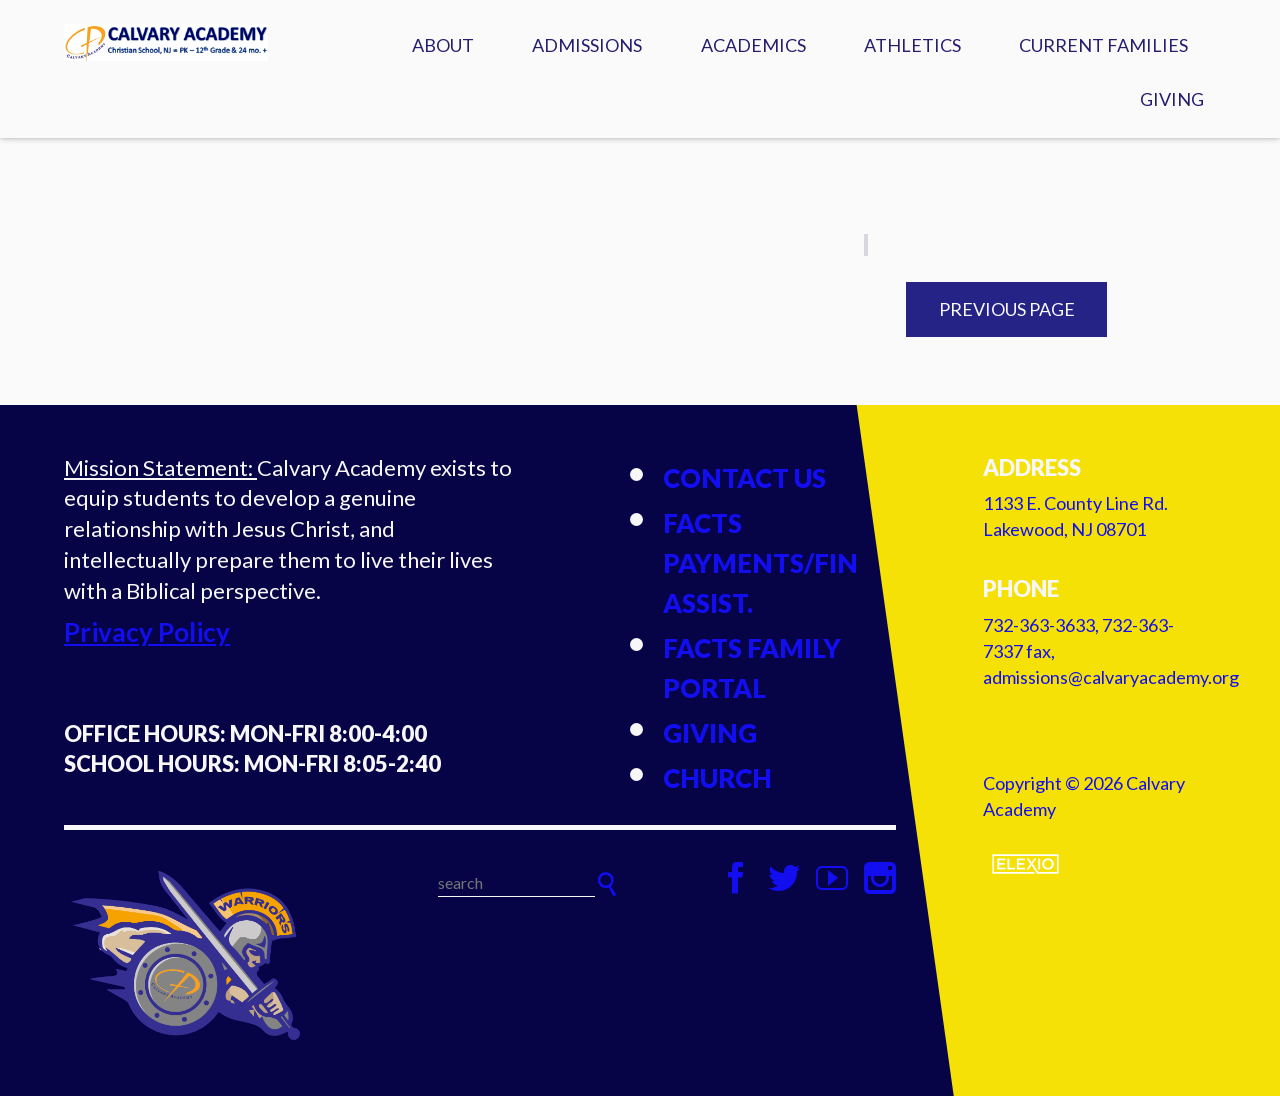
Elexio (1025, 864)
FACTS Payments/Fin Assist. (760, 563)
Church (717, 778)
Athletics (912, 45)
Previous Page (1007, 309)
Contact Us (744, 478)
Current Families (1103, 45)
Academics (753, 45)
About (443, 45)
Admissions (587, 45)
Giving (1172, 99)
